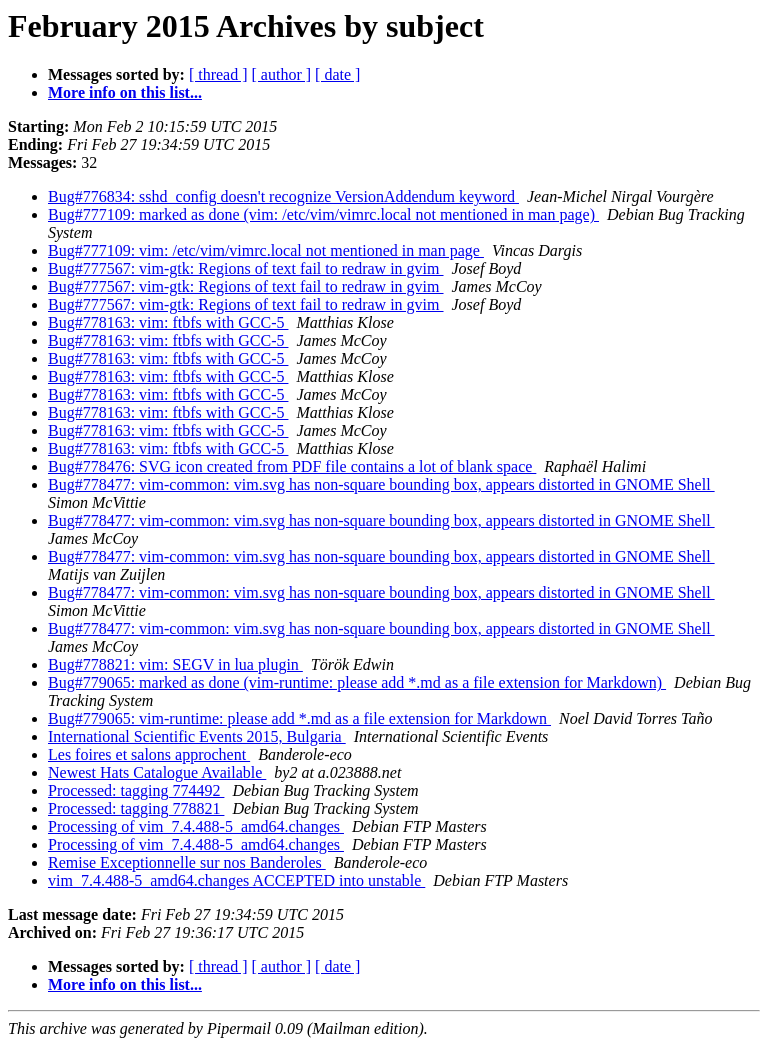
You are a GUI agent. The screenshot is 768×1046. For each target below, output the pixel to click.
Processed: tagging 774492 (136, 790)
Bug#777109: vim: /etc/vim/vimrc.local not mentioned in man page (266, 250)
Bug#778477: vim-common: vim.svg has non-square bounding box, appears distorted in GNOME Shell (381, 484)
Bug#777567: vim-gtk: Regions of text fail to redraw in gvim (246, 268)
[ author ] (282, 74)
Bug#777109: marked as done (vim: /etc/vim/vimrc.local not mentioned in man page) (323, 214)
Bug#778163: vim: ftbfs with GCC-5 (168, 322)
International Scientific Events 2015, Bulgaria (197, 736)
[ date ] (337, 74)
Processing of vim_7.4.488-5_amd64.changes (196, 826)
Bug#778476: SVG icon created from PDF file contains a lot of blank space (292, 466)
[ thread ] (218, 74)
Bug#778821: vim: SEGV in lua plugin (175, 664)
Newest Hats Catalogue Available (157, 772)
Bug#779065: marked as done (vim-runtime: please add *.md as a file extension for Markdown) (357, 682)
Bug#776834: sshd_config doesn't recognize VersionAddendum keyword (283, 196)
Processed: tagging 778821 (136, 808)
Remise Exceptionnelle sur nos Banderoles (187, 862)
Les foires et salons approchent (149, 754)
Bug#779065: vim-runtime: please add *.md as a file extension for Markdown (299, 718)
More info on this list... (125, 92)
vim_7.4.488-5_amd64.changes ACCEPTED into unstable (236, 880)
